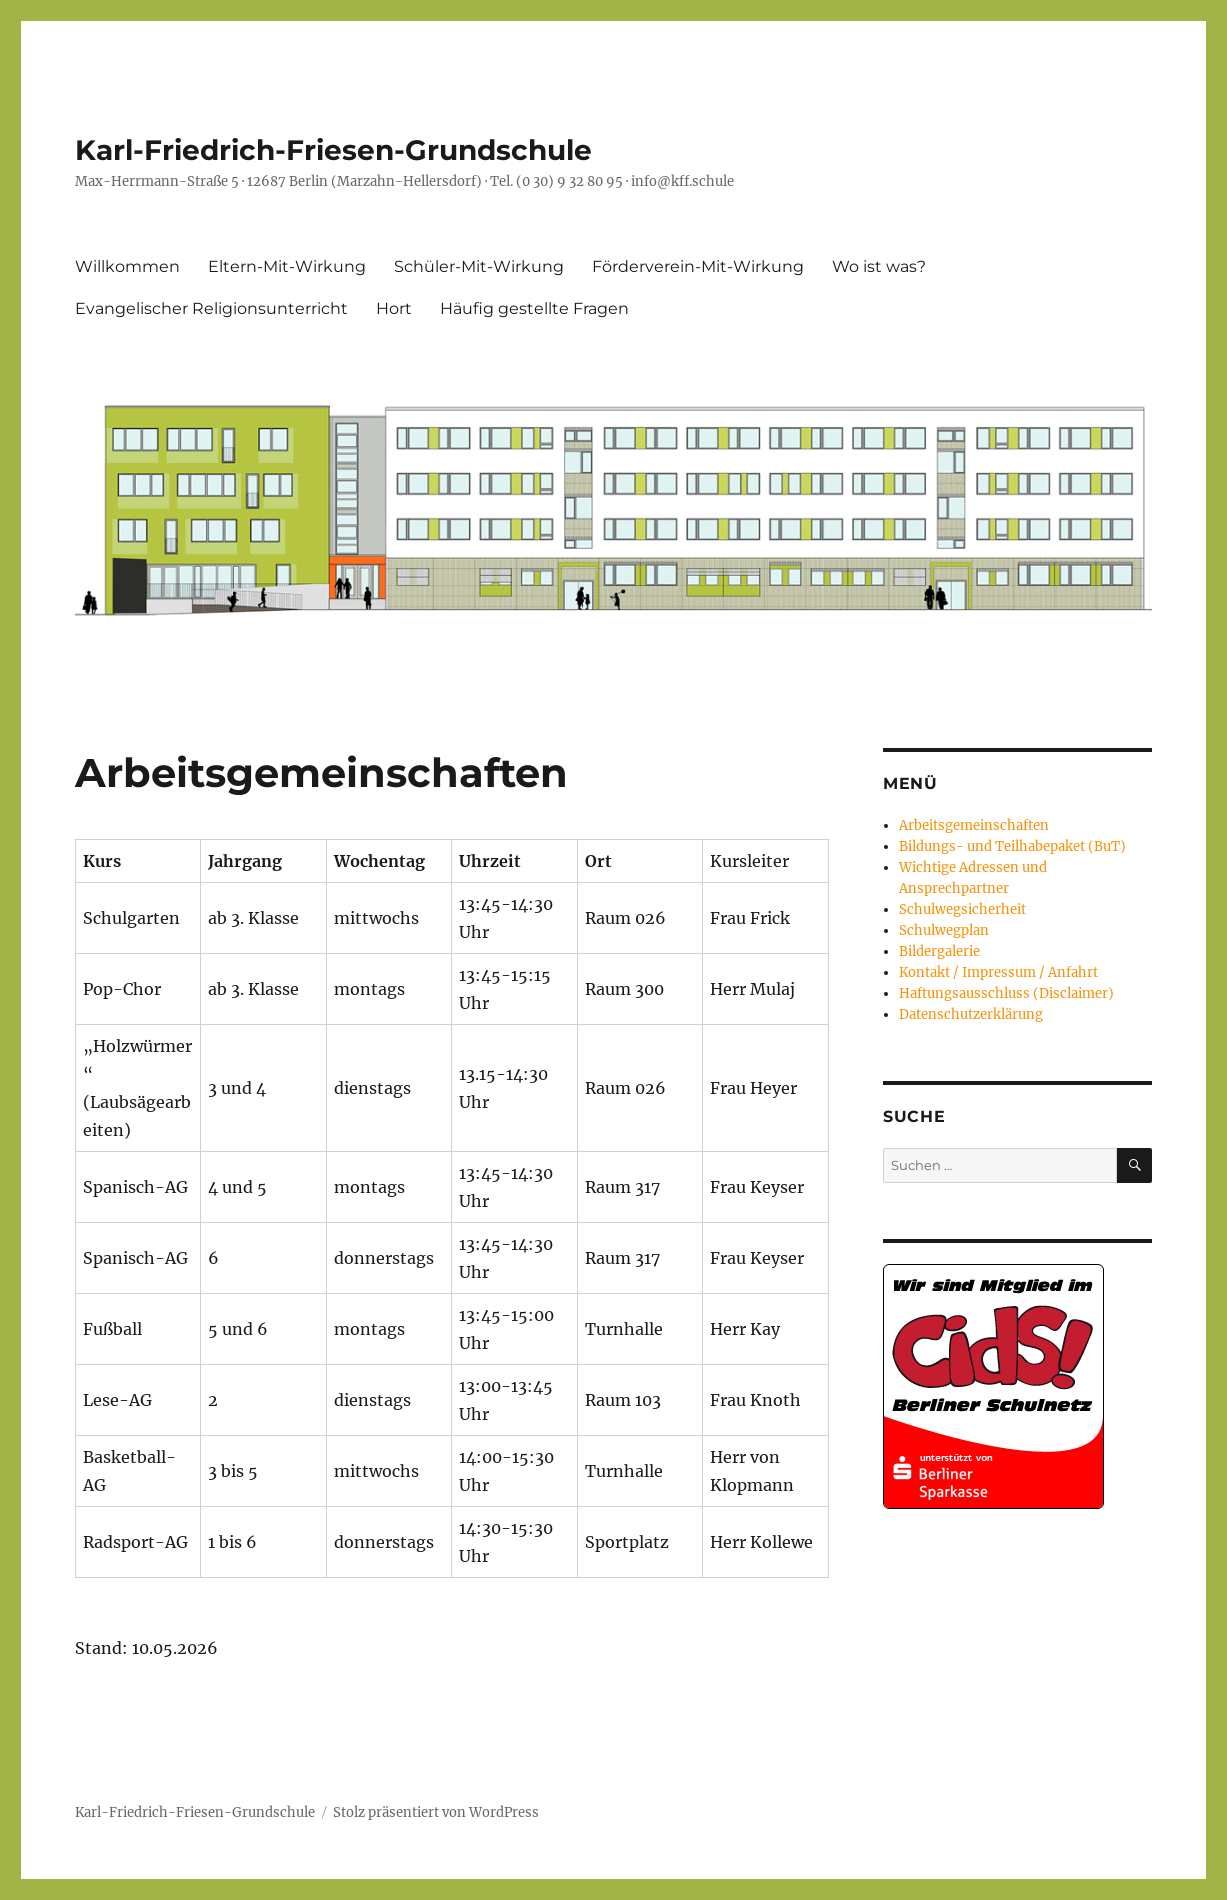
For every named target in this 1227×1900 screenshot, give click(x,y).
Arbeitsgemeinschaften (974, 825)
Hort (394, 308)
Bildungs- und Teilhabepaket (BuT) (1012, 846)
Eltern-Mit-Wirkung (287, 266)
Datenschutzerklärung (971, 1014)
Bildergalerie (939, 951)
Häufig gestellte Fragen (534, 308)
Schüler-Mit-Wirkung (479, 266)
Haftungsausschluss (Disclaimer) (1006, 993)
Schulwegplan (944, 930)
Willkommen (127, 266)
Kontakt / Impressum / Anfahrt (998, 972)
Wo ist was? (879, 266)
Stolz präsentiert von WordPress (436, 1812)
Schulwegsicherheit (962, 909)
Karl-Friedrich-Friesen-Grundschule (333, 150)
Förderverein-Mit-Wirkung (698, 266)
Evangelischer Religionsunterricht (211, 308)
